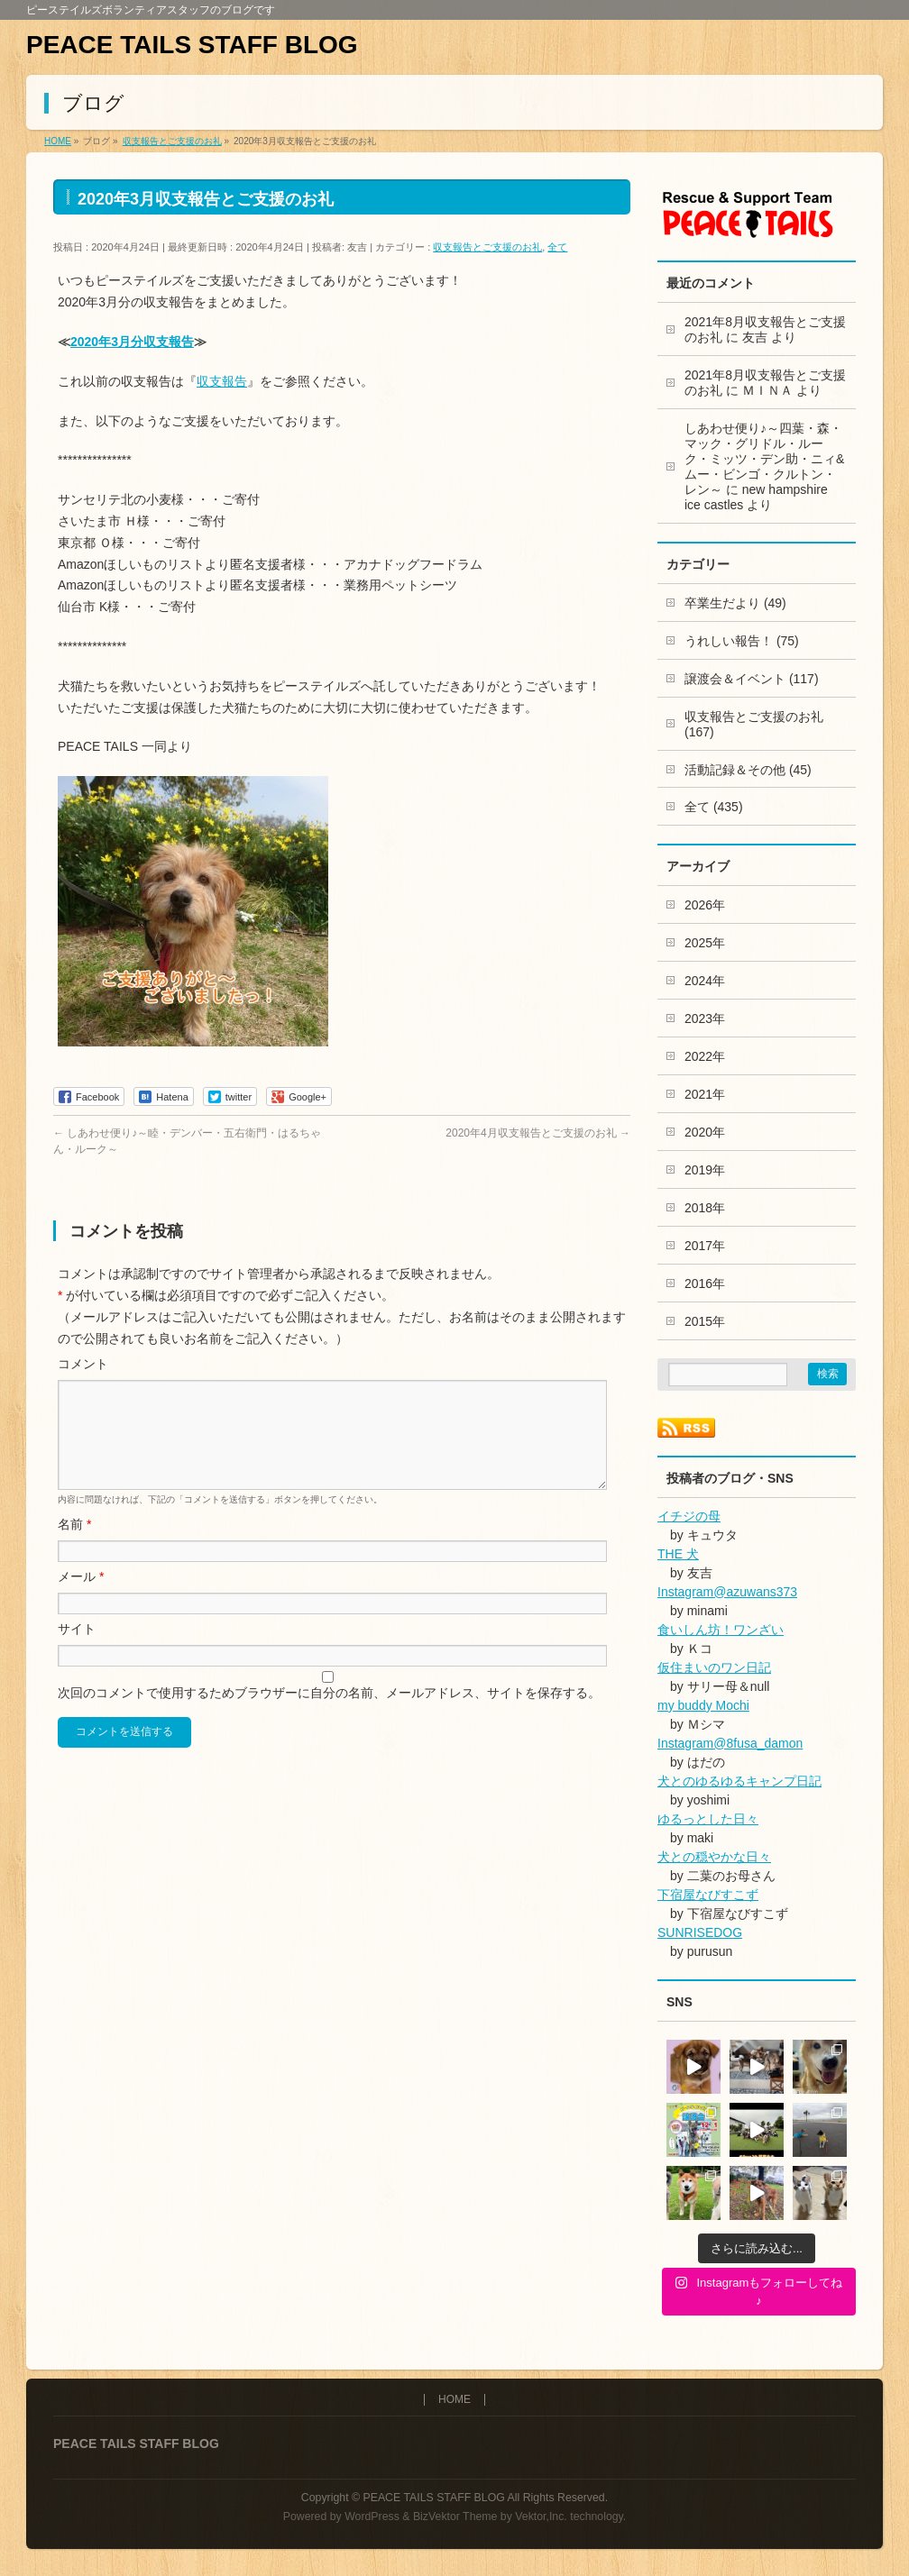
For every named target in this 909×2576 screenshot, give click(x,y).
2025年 (704, 943)
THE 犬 (678, 1554)
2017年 (704, 1245)
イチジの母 (689, 1516)
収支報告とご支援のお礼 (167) (753, 724)
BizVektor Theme (455, 2516)
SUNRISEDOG (699, 1932)
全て (557, 247)
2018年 (704, 1208)
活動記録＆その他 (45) (748, 770)
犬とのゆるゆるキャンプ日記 (739, 1781)
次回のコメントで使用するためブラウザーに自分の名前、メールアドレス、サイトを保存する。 (329, 1714)
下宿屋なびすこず (707, 1894)
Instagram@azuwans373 (727, 1592)
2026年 (704, 905)
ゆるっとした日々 (707, 1819)
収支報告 (222, 381)
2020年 (704, 1132)
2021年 (704, 1094)
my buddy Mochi (703, 1705)
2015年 (704, 1321)
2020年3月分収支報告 (132, 341)
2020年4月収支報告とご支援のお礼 (537, 1133)
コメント (83, 1364)
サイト (77, 1650)
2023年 (704, 1018)
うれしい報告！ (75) (741, 641)
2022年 (704, 1056)
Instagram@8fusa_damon (730, 1743)
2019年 (704, 1170)
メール (81, 1598)
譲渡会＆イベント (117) (751, 678)
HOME (454, 2400)
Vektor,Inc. (541, 2516)
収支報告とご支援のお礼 (487, 247)
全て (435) (713, 806)
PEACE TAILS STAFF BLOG (192, 45)
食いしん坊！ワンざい (720, 1629)
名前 (74, 1546)
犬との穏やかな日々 (714, 1857)
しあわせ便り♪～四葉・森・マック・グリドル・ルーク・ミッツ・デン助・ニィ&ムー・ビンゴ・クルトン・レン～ (764, 459)
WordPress (371, 2516)
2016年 (704, 1283)
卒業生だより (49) (735, 603)
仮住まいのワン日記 (714, 1667)
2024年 (704, 980)
